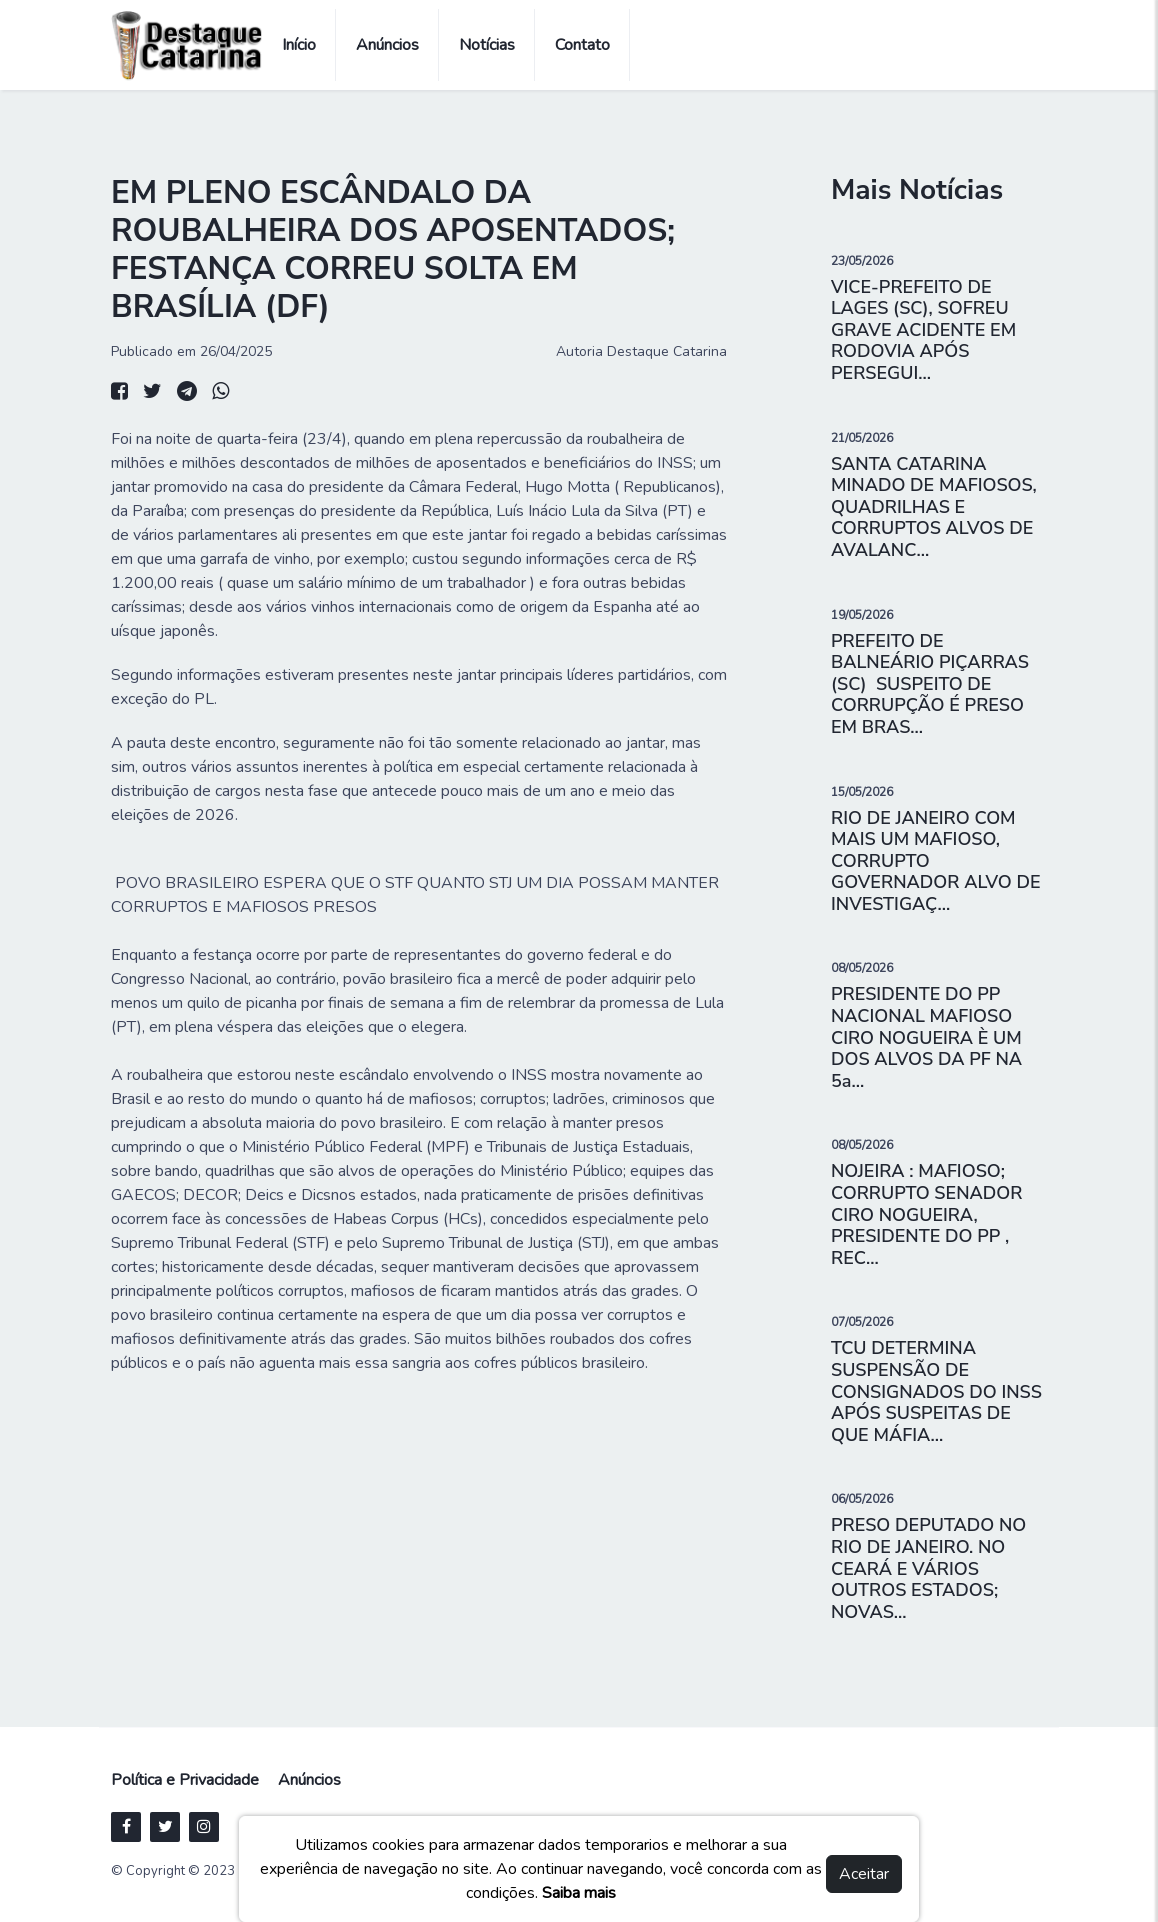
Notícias (487, 45)
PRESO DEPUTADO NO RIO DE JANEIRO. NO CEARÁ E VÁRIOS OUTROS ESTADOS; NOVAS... (928, 1568)
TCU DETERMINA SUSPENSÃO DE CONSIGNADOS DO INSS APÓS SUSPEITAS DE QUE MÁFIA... (936, 1391)
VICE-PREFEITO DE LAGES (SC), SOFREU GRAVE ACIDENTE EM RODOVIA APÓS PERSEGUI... (923, 330)
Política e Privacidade (185, 1780)
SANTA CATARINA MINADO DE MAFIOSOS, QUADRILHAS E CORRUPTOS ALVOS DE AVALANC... (934, 507)
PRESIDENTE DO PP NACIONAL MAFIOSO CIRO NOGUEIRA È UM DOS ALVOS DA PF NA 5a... (926, 1037)
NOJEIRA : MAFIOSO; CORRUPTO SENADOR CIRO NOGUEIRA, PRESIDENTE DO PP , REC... (926, 1214)
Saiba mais (579, 1893)
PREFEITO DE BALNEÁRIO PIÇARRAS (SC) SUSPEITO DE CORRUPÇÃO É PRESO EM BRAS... (932, 684)
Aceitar (864, 1874)
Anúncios (387, 45)
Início (299, 45)
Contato (582, 45)
